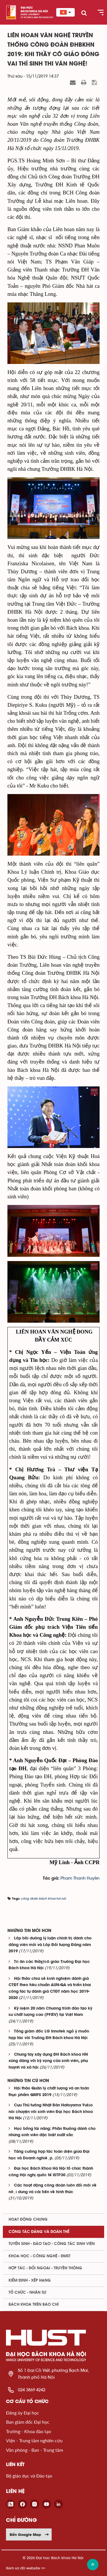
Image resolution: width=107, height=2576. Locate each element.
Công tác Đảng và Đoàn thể (39, 2232)
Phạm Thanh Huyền (80, 1878)
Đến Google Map (29, 2534)
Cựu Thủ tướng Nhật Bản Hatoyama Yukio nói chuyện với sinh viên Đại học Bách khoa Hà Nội (51, 2112)
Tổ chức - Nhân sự (27, 2293)
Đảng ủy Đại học (22, 2412)
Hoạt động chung (28, 2219)
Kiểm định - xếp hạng (30, 2280)
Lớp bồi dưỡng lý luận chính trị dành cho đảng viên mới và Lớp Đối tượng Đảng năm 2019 (50, 1945)
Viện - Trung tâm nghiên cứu (34, 2440)
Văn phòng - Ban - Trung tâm (34, 2450)
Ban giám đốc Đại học (27, 2422)
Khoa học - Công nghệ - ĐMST (39, 2256)
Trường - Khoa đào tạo (28, 2431)
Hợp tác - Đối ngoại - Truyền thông (45, 2268)
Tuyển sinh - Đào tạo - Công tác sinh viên (52, 2244)
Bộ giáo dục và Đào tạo (29, 2475)
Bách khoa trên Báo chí (34, 2305)
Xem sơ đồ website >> (25, 2568)
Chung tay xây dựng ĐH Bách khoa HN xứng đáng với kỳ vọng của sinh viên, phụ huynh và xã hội (48, 2061)
